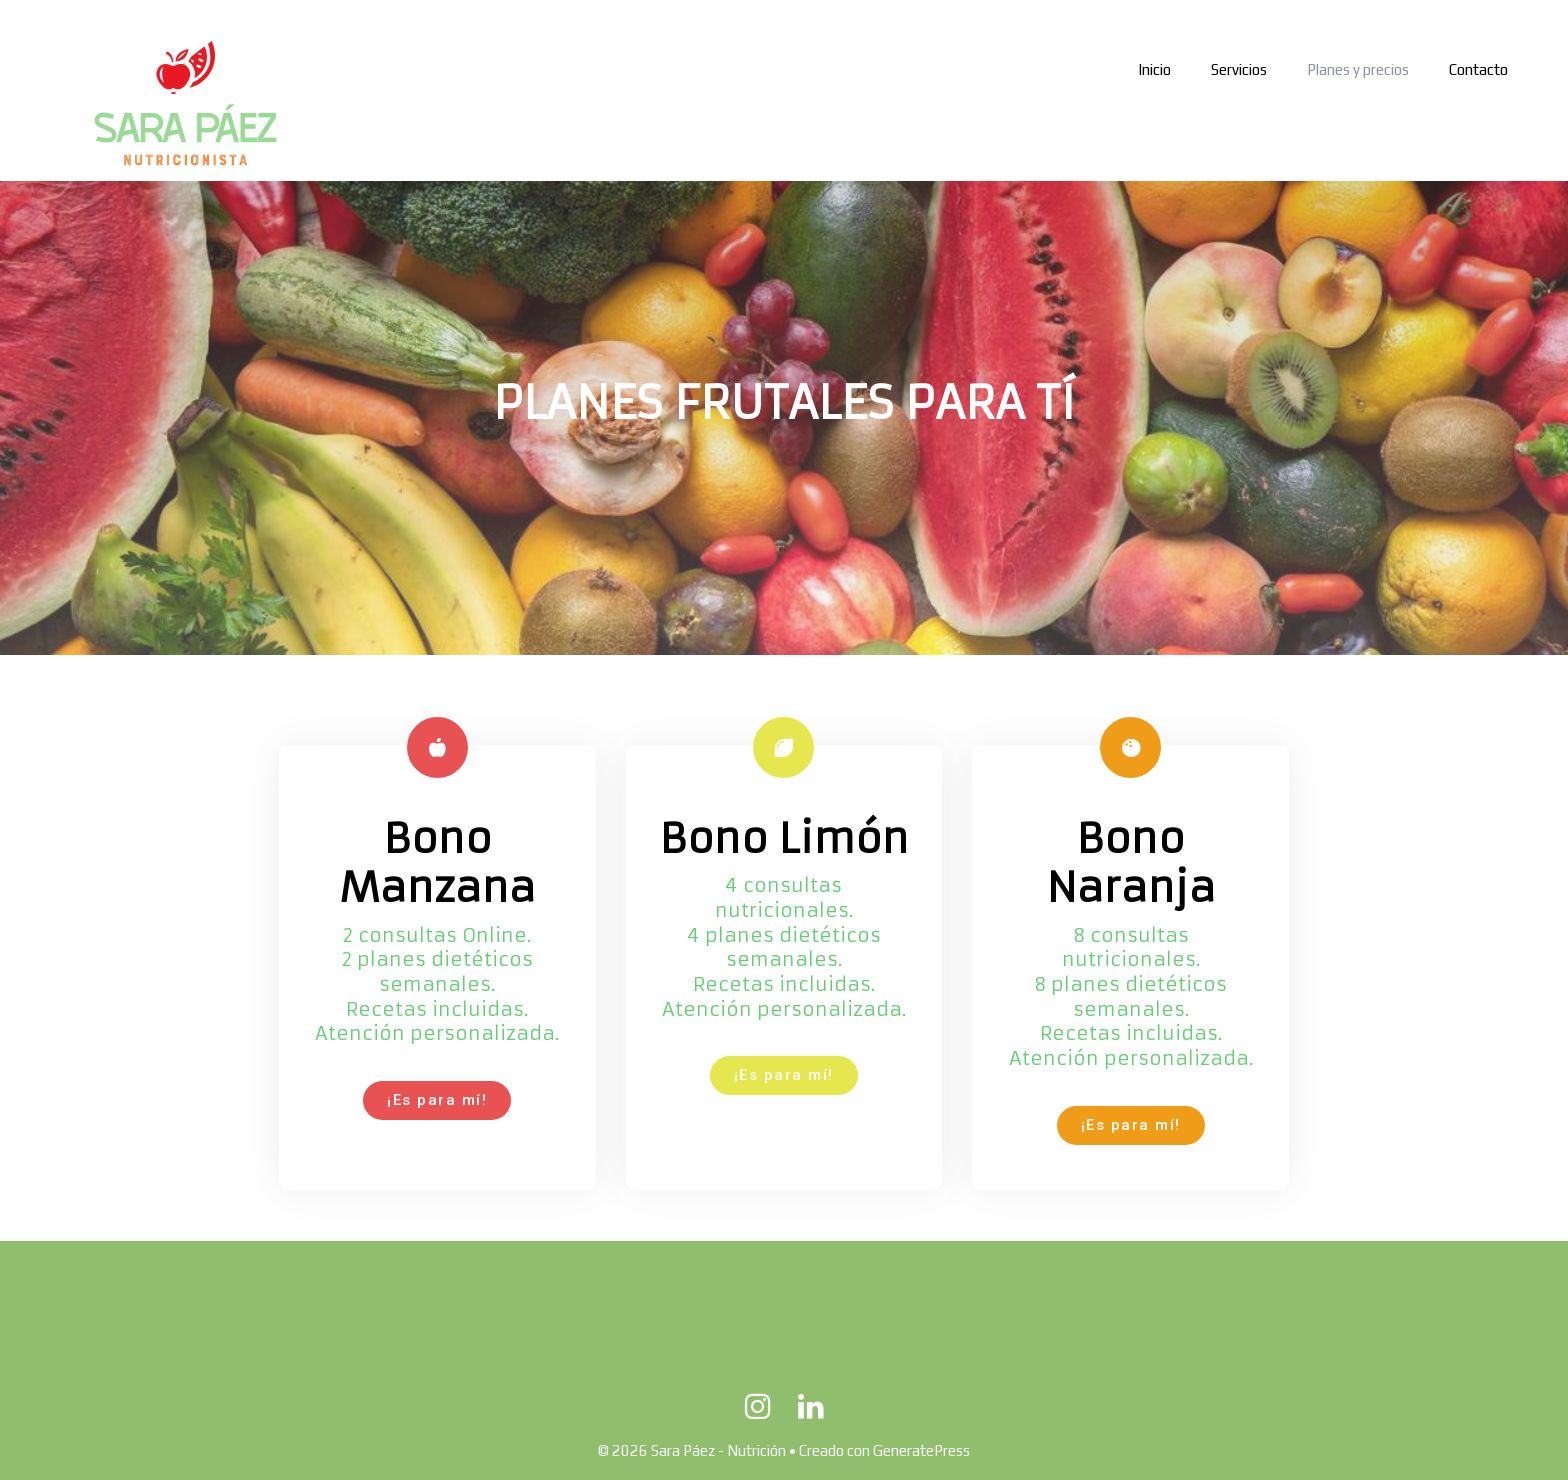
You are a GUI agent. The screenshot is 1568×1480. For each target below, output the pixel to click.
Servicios (1239, 69)
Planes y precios (1358, 69)
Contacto (1478, 69)
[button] (437, 1100)
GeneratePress (921, 1450)
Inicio (1154, 69)
